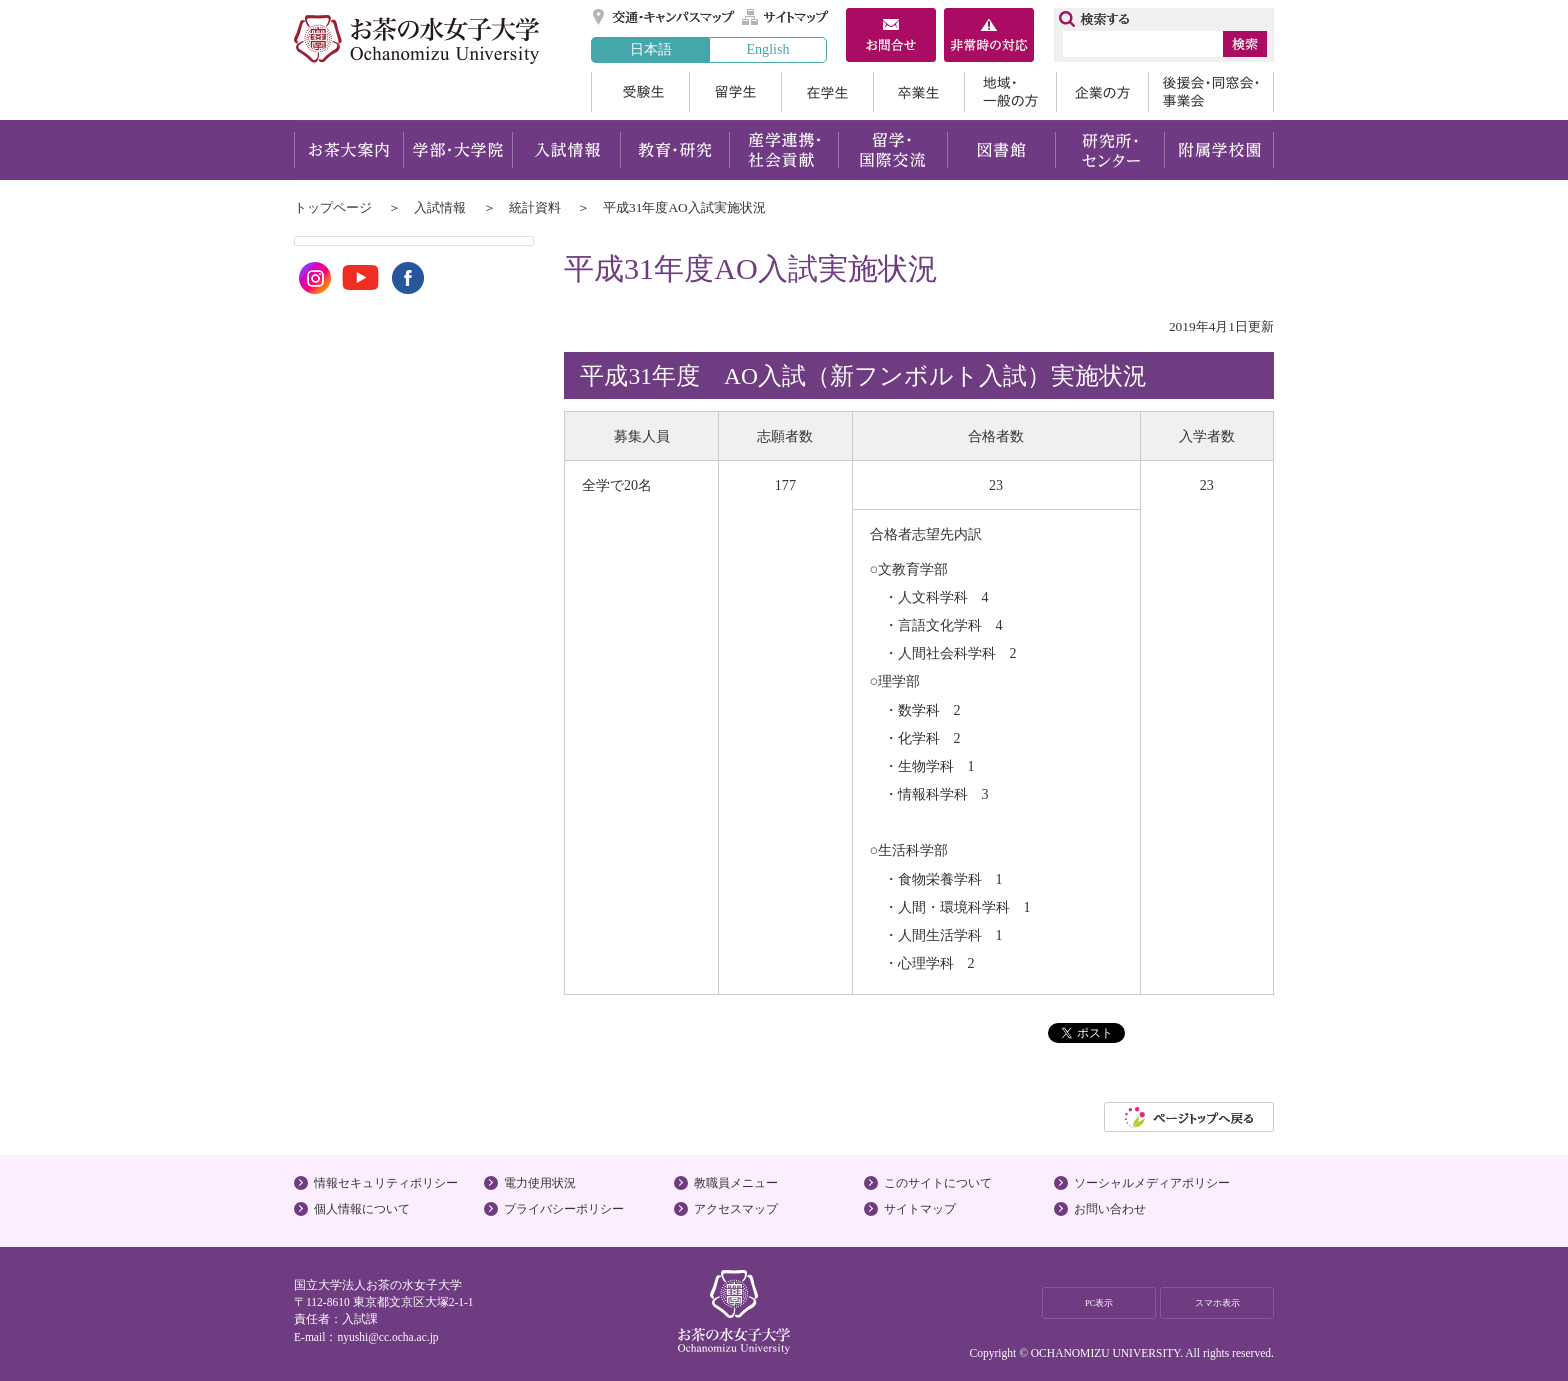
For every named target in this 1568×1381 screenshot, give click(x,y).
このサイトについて (938, 1183)
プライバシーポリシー (564, 1209)
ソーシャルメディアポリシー (1152, 1183)
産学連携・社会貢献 (783, 150)
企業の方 (1102, 92)
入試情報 (566, 150)
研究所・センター (1110, 150)
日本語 (651, 49)
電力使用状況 (540, 1183)
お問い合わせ (1110, 1209)
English (767, 49)
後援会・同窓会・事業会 (1211, 92)
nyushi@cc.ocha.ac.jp (387, 1337)
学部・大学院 (457, 150)
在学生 (827, 92)
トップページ (333, 207)
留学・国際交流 (892, 150)
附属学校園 (1219, 150)
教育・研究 (674, 150)
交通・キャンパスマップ (664, 17)
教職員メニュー (736, 1183)
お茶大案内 (348, 150)
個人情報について (362, 1209)
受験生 (640, 92)
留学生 (735, 92)
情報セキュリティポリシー (386, 1183)
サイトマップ (786, 17)
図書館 (1001, 150)
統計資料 (535, 207)
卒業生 (918, 92)
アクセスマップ (736, 1209)
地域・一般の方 (1010, 92)
